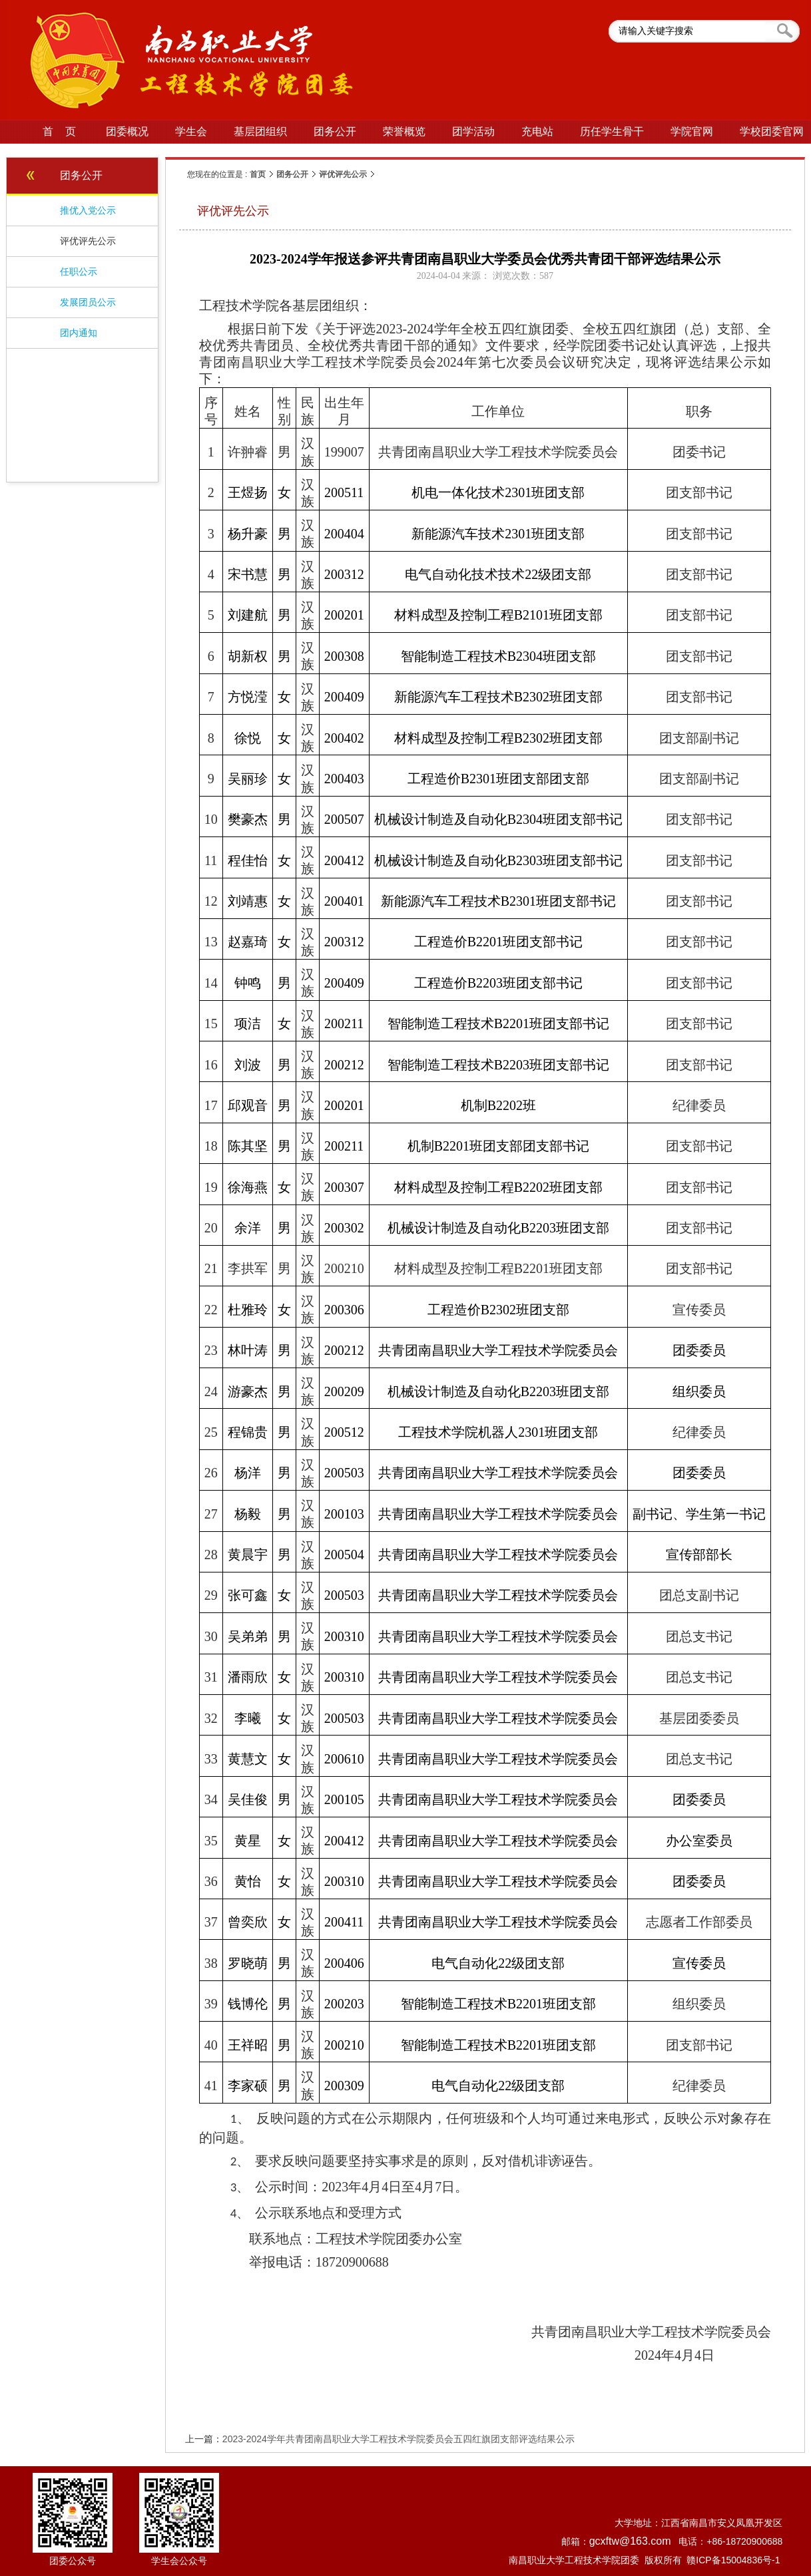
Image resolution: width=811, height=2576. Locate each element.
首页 (258, 174)
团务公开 (292, 174)
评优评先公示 (343, 174)
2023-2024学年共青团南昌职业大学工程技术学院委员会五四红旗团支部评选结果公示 (398, 2439)
